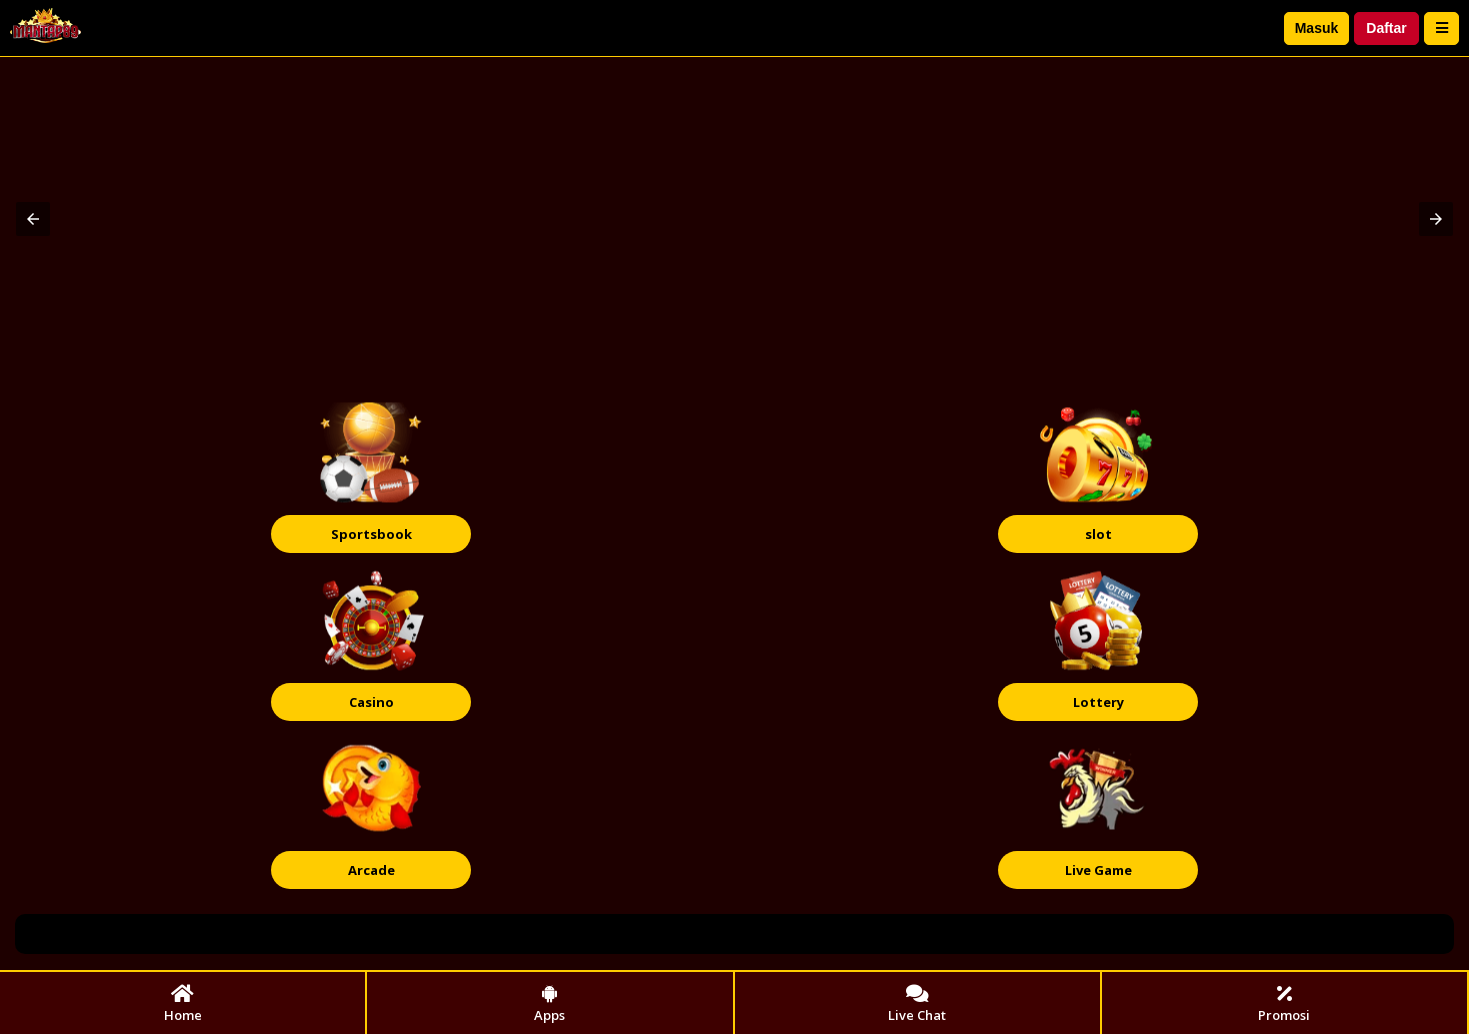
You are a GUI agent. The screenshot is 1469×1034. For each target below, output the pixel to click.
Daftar (1386, 28)
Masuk (1317, 28)
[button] (33, 219)
